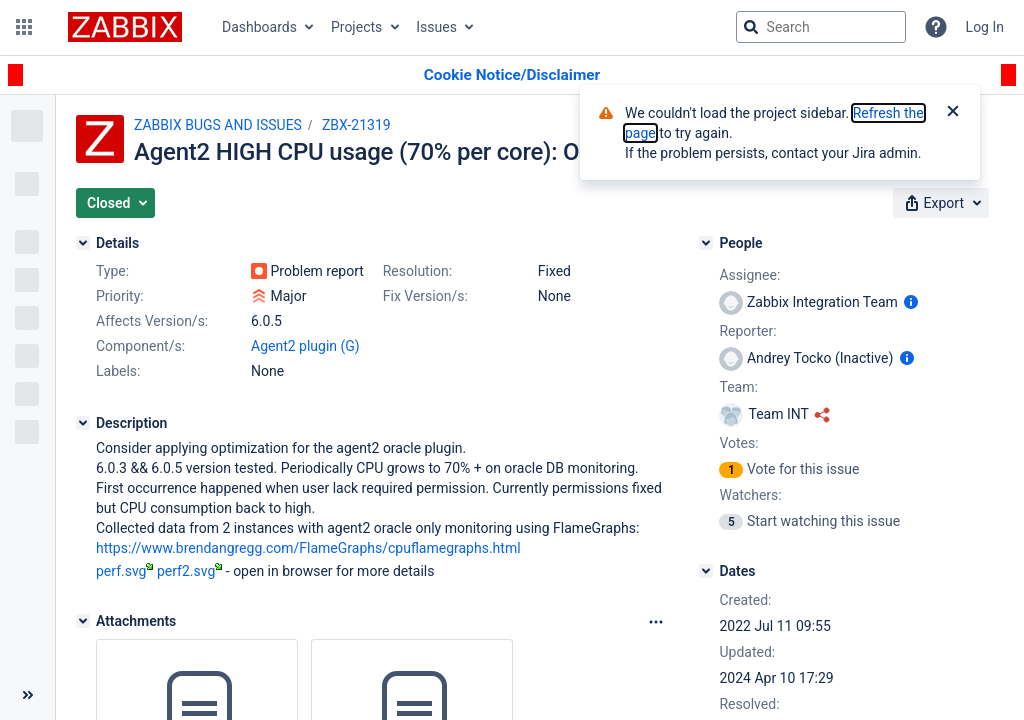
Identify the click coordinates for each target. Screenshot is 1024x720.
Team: (738, 387)
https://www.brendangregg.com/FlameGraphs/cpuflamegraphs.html (308, 548)
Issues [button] (436, 27)
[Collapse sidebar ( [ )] (27, 695)
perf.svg (124, 571)
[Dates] (706, 571)
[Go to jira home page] (125, 27)
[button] (24, 27)
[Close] (953, 113)
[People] (706, 243)
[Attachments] (83, 621)
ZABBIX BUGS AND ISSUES (218, 125)
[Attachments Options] (656, 622)
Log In (985, 27)
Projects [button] (356, 27)
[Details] (83, 243)
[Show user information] (911, 302)
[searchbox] (821, 27)
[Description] (83, 423)
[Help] (936, 27)
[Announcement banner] (512, 75)
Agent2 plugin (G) (305, 346)
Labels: (118, 371)
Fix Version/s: (425, 296)
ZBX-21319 (356, 125)
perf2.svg (189, 571)
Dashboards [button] (259, 27)
